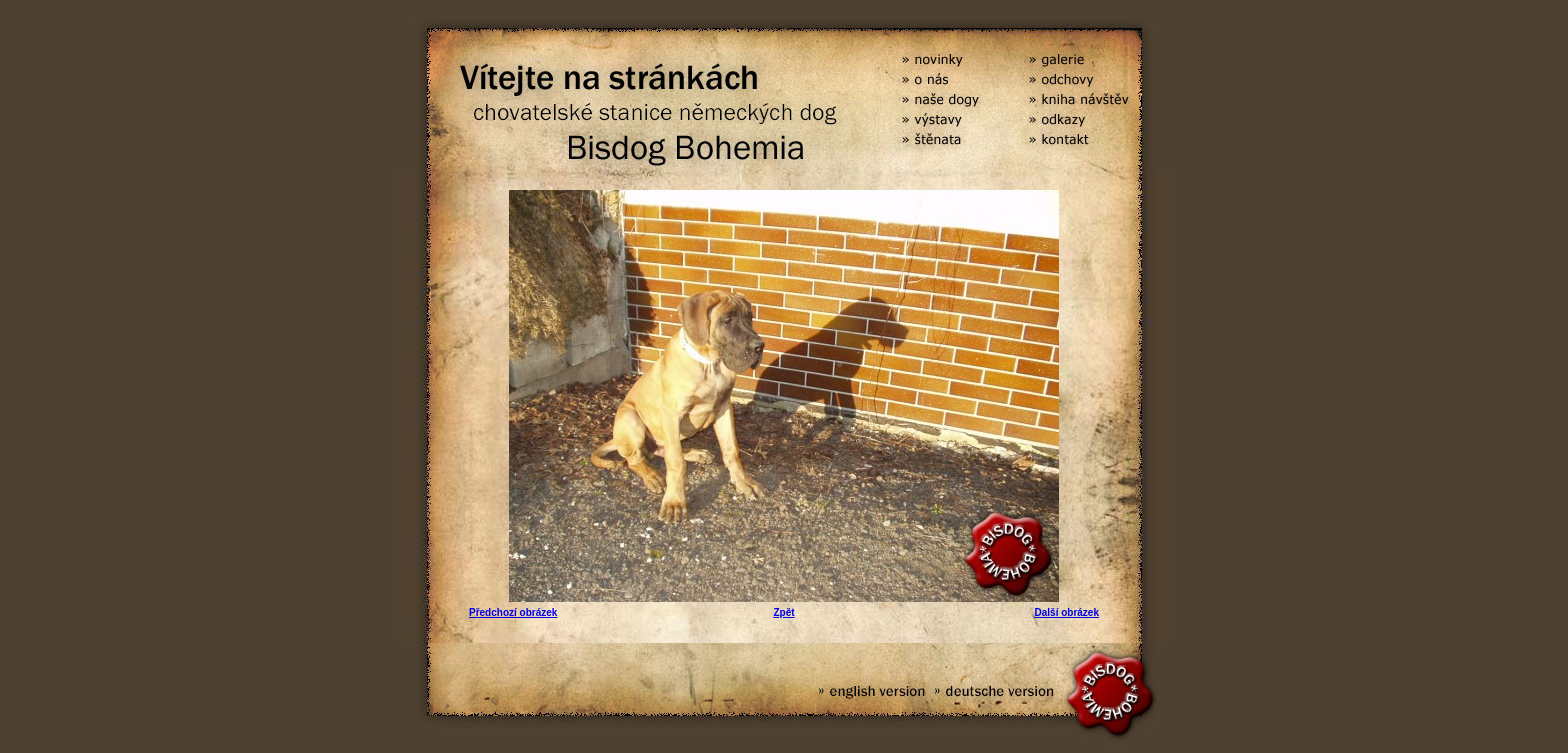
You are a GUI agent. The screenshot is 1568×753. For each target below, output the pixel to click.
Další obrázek (1067, 612)
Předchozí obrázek (513, 612)
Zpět (783, 612)
